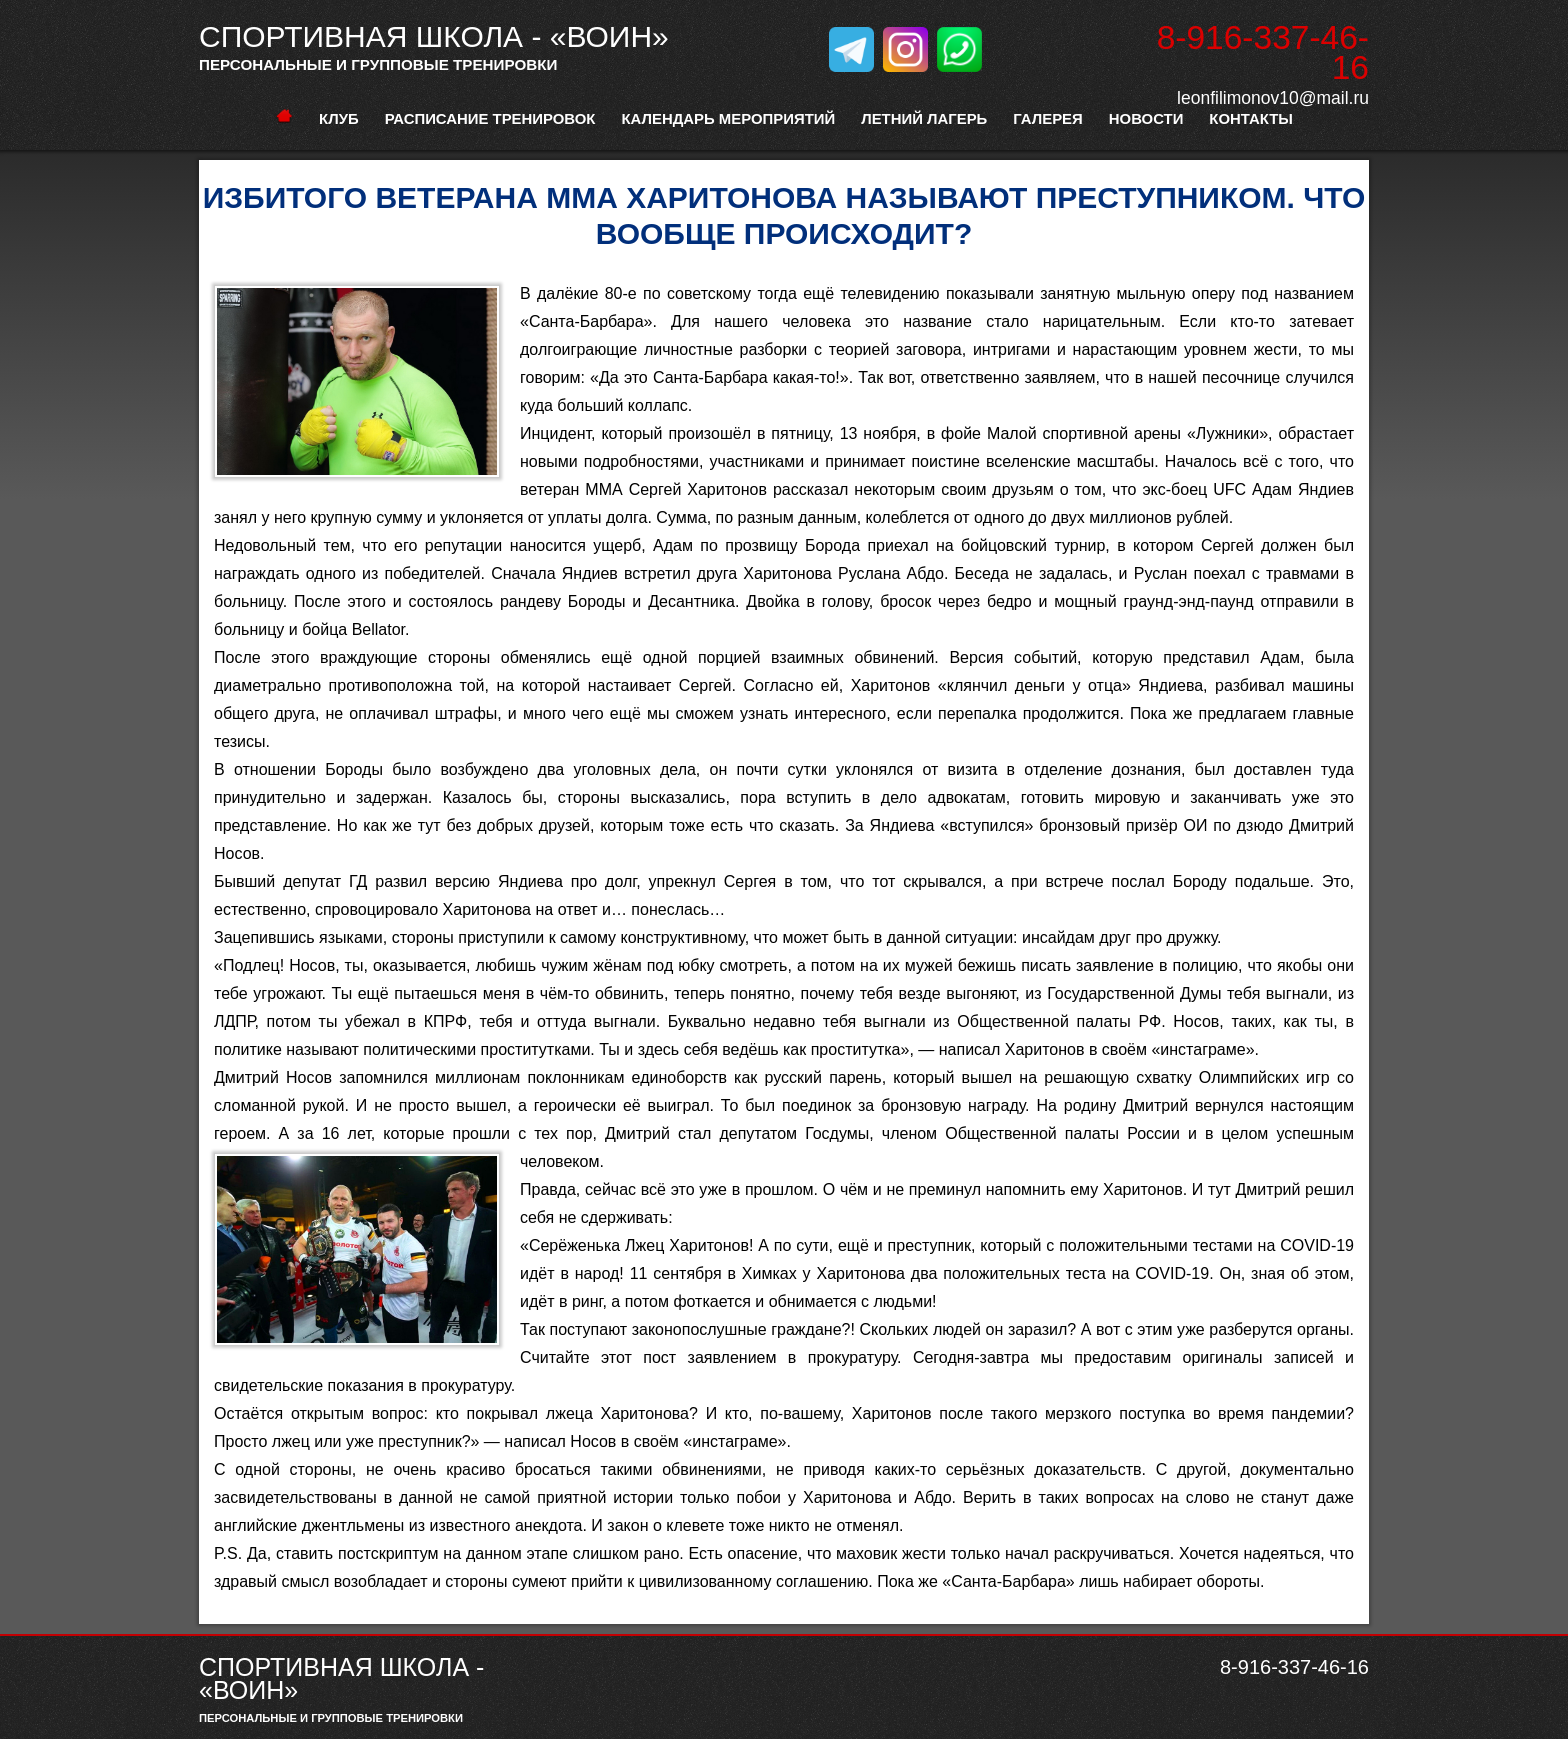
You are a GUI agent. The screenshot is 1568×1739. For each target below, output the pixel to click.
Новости (1146, 118)
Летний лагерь (924, 118)
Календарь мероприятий (728, 118)
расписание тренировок (490, 118)
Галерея (1047, 118)
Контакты (1251, 118)
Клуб (339, 118)
